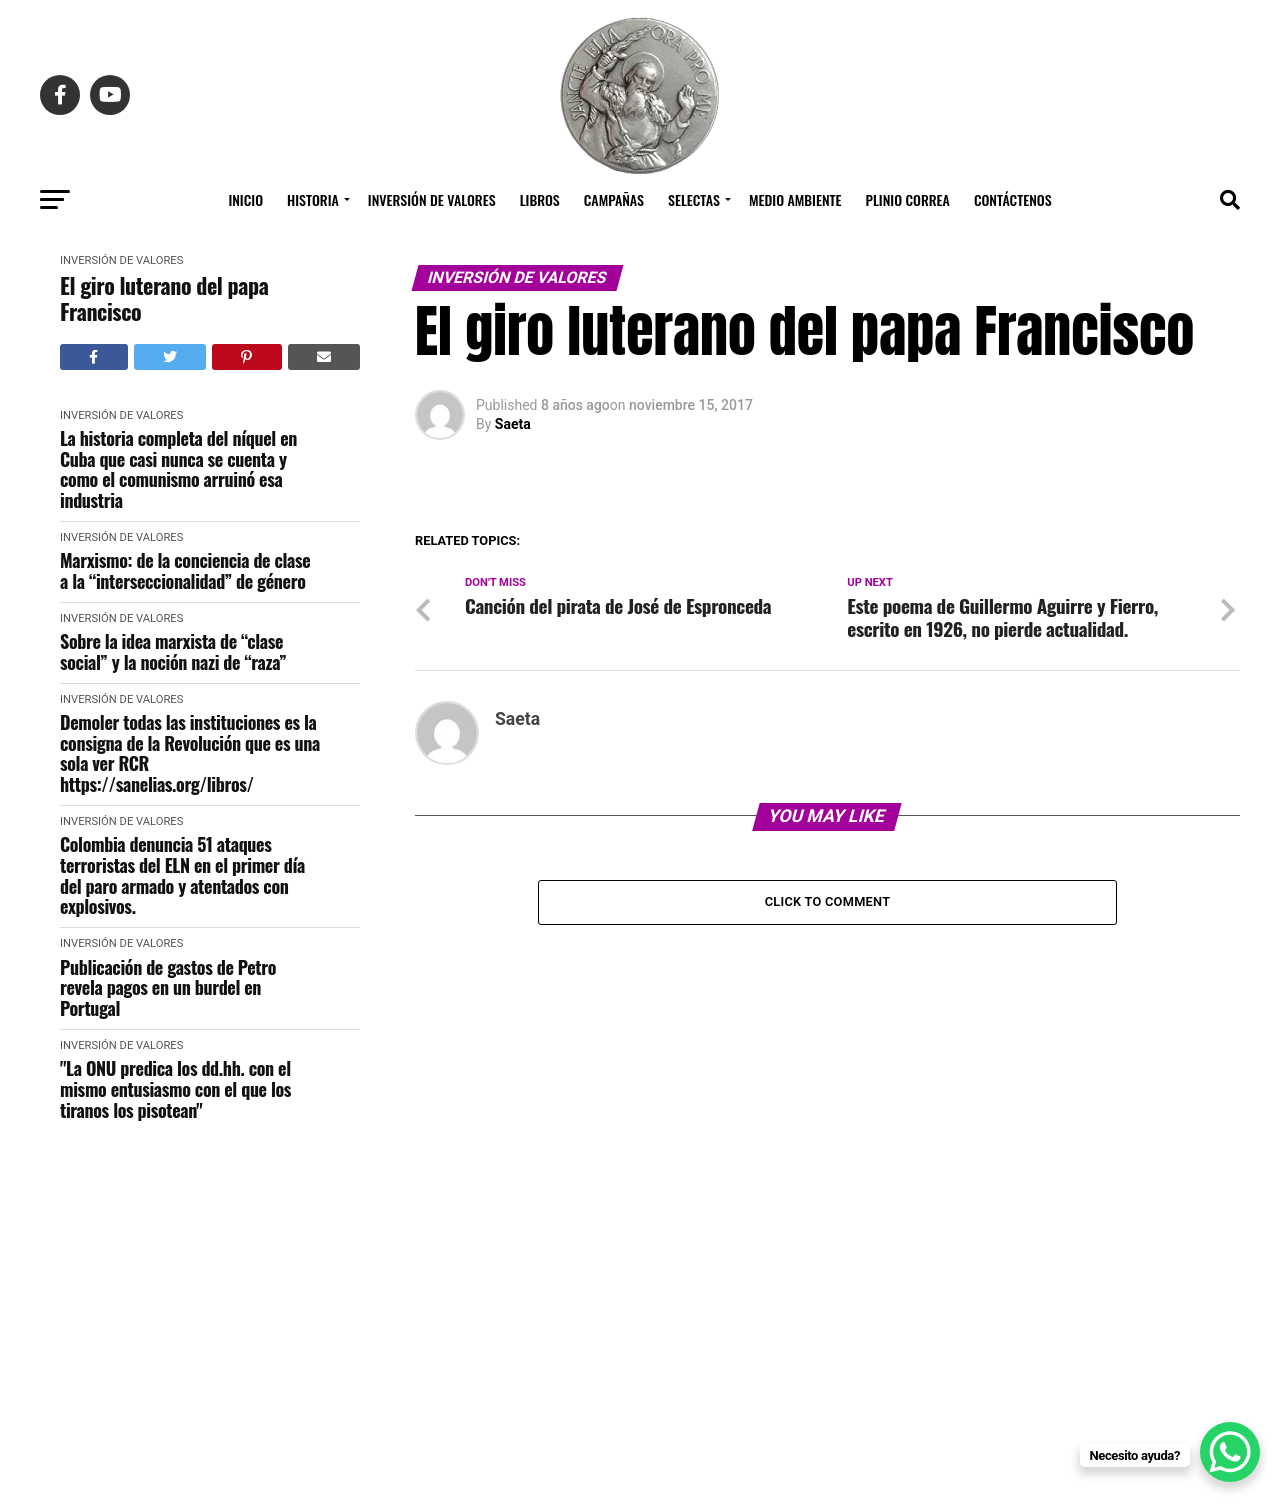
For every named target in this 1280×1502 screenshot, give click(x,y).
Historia (313, 199)
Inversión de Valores (432, 199)
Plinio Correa (908, 199)
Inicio (245, 199)
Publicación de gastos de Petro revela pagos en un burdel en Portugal (168, 988)
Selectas (694, 199)
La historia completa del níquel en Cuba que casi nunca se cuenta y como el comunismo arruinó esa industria (178, 469)
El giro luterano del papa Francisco (164, 298)
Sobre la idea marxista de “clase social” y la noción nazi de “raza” (173, 651)
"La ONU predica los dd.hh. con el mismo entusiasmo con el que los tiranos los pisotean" (175, 1089)
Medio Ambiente (795, 199)
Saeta (513, 424)
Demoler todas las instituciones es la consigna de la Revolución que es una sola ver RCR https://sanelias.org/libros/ (190, 753)
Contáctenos (1013, 199)
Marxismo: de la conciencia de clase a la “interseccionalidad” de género (185, 570)
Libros (540, 199)
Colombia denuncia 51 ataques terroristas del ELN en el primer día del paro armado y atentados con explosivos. (182, 875)
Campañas (614, 199)
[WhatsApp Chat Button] (1230, 1452)
